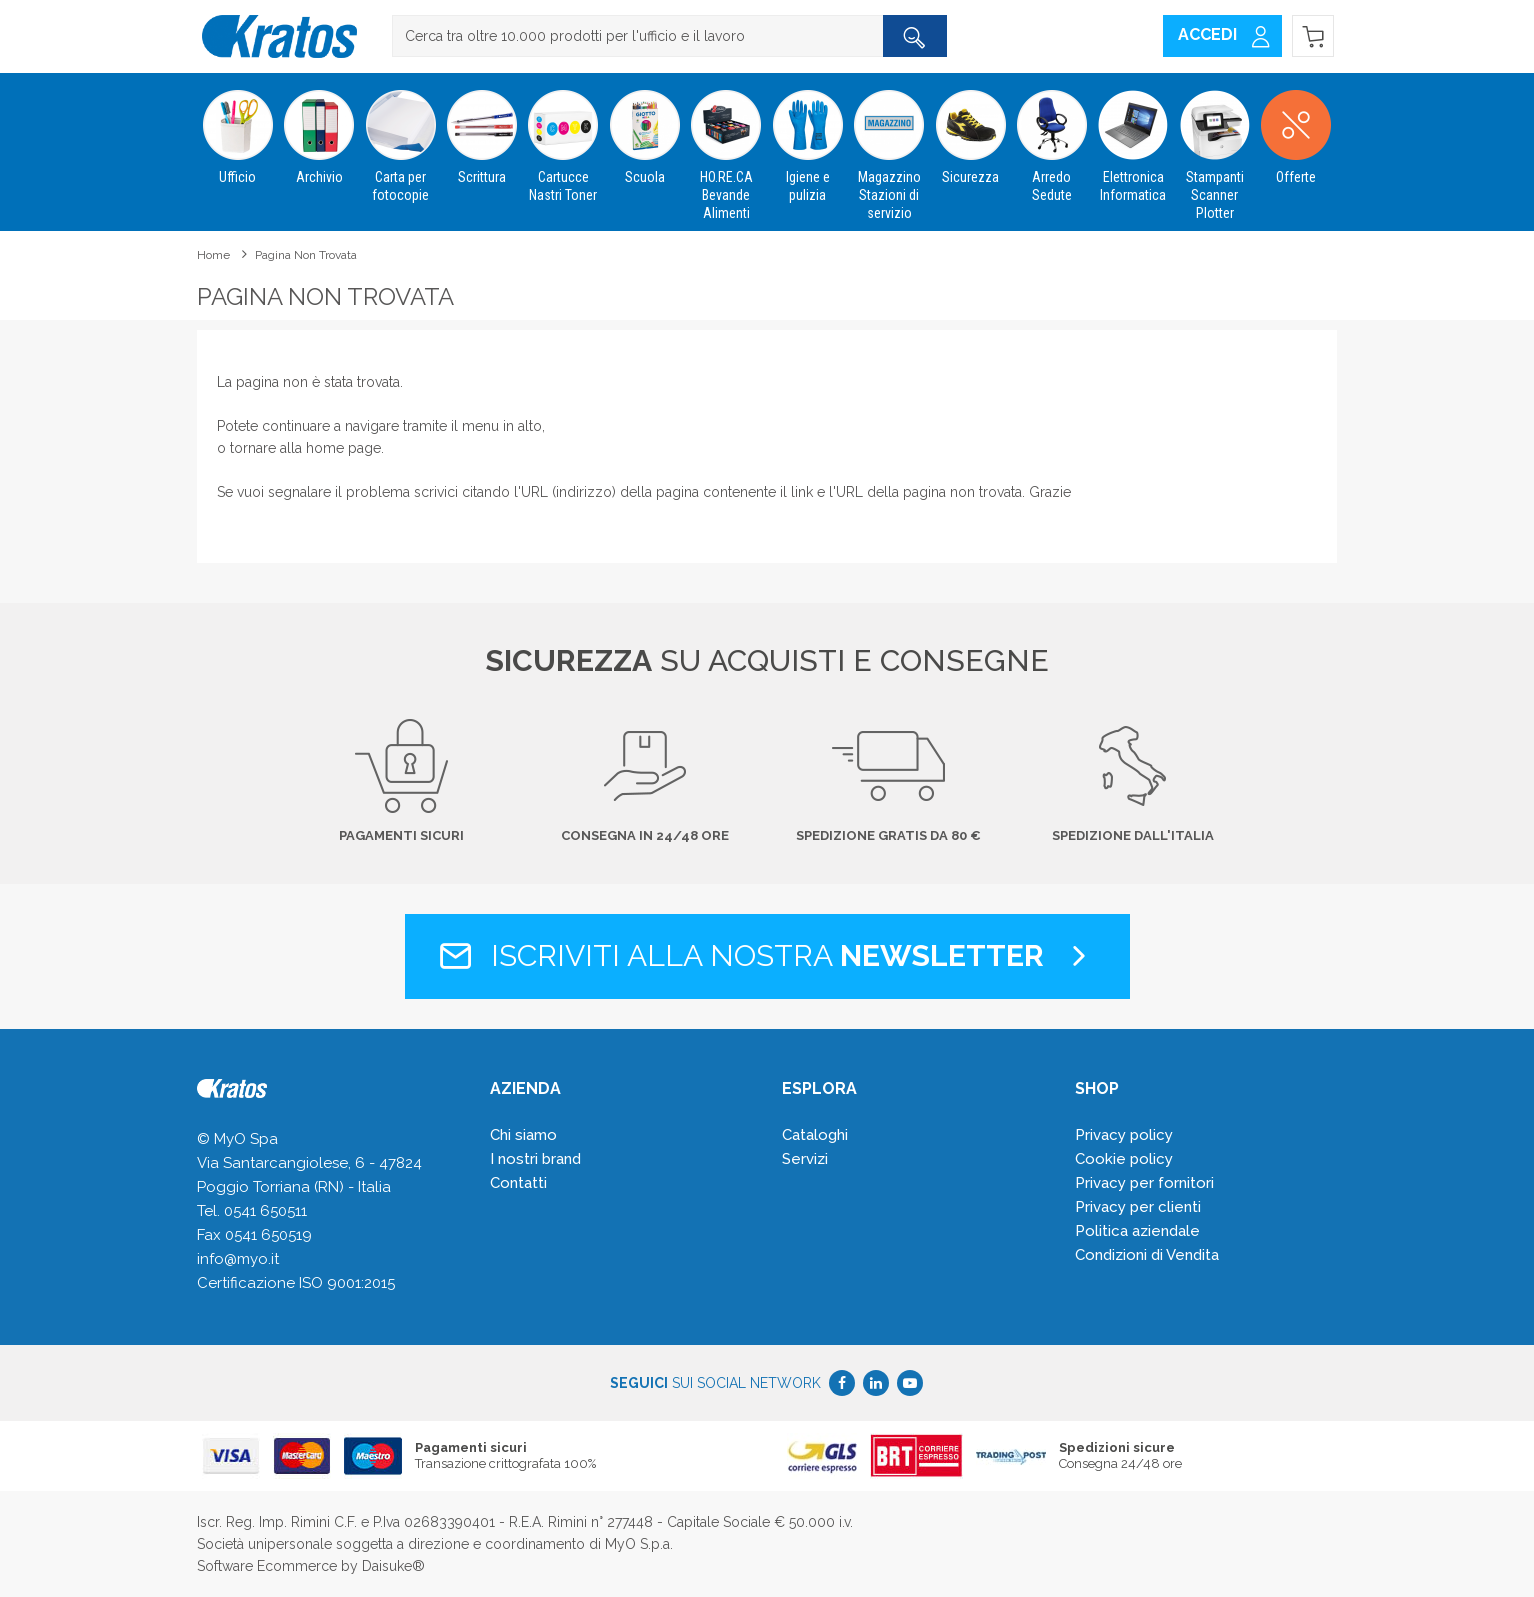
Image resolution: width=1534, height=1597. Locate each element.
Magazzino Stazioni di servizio (888, 147)
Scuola (644, 129)
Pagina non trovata (306, 255)
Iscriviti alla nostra (767, 955)
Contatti (518, 1183)
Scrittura (481, 129)
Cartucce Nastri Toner (563, 138)
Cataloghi (815, 1135)
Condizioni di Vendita (1147, 1255)
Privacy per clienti (1138, 1207)
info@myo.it (238, 1259)
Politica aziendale (1137, 1231)
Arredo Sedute (1051, 138)
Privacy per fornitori (1144, 1183)
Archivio (318, 129)
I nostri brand (535, 1159)
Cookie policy (1124, 1159)
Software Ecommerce (267, 1566)
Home (213, 255)
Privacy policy (1124, 1135)
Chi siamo (523, 1135)
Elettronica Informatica (1133, 138)
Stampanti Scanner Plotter (1214, 147)
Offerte (1295, 129)
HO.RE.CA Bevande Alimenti (726, 147)
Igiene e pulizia (807, 138)
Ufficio (237, 129)
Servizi (805, 1159)
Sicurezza (970, 129)
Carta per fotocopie (400, 138)
